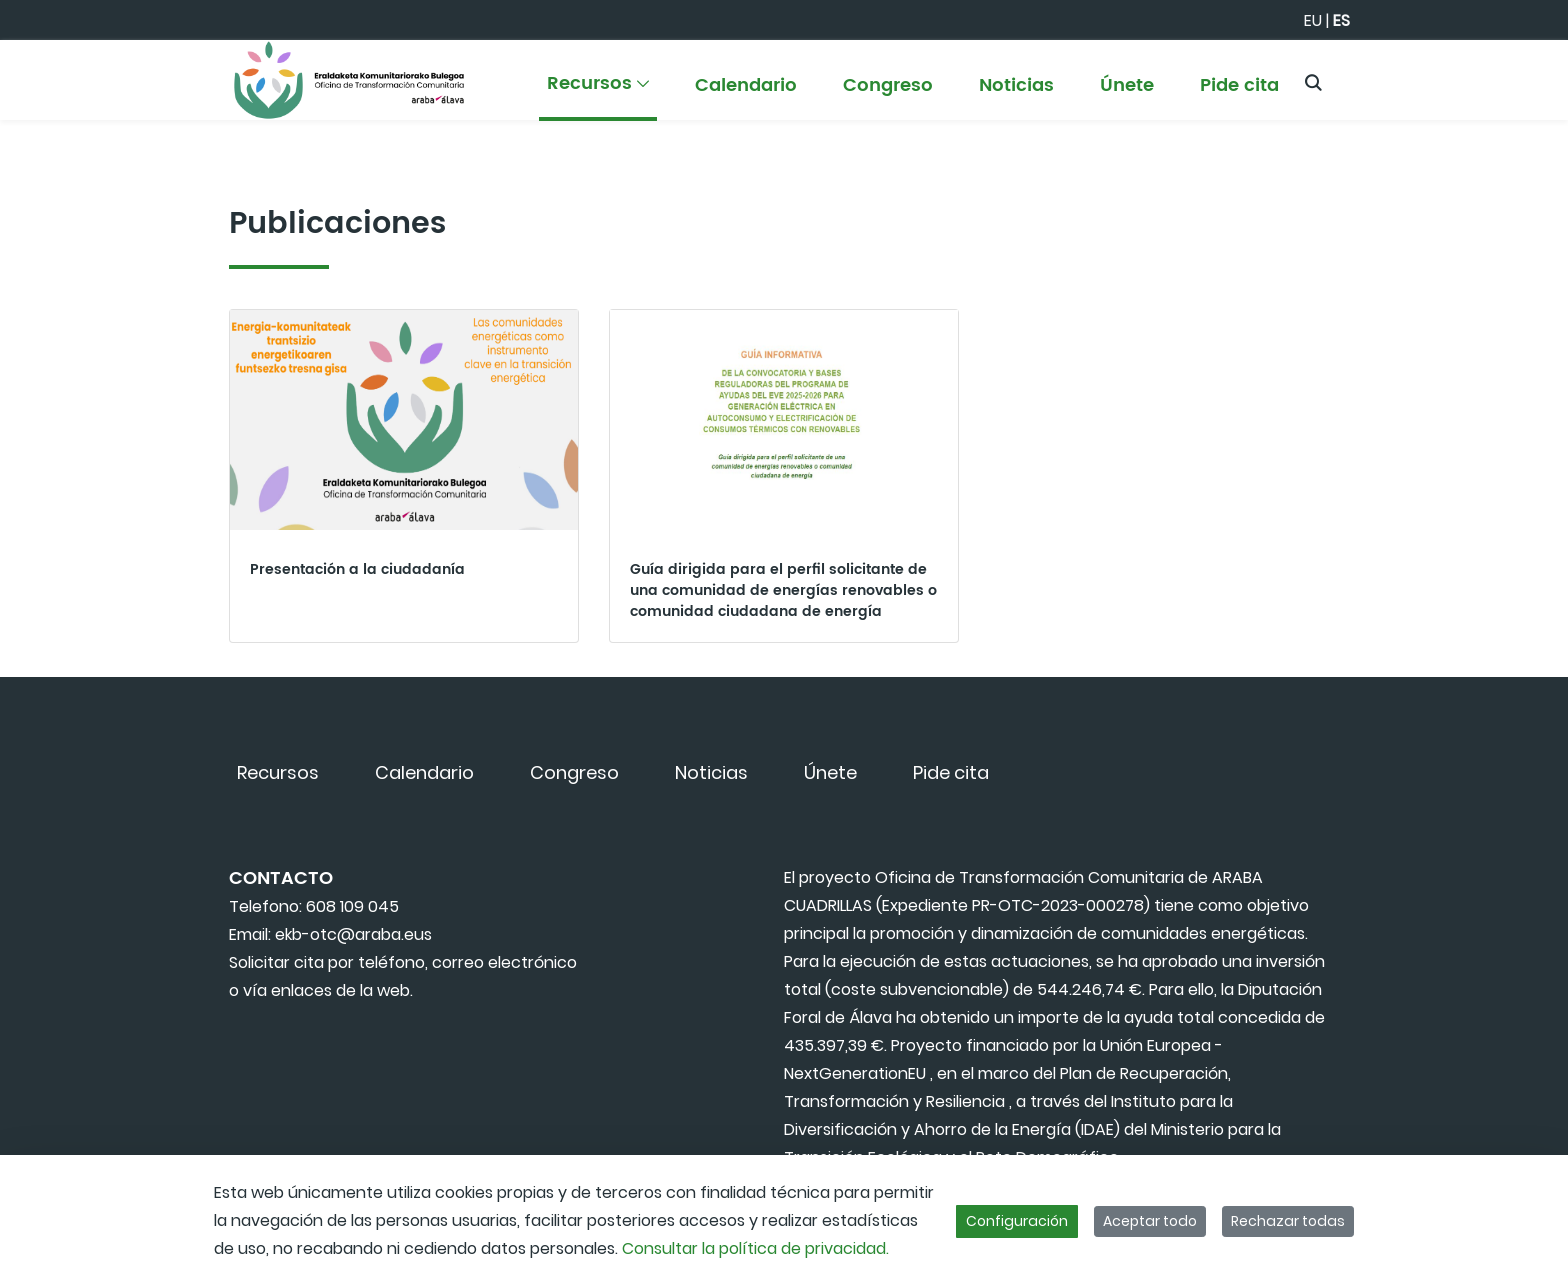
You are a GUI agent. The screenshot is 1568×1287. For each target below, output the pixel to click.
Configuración (1017, 1221)
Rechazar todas (1288, 1221)
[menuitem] (598, 92)
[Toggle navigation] (1518, 75)
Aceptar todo (1150, 1221)
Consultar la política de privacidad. (755, 1248)
